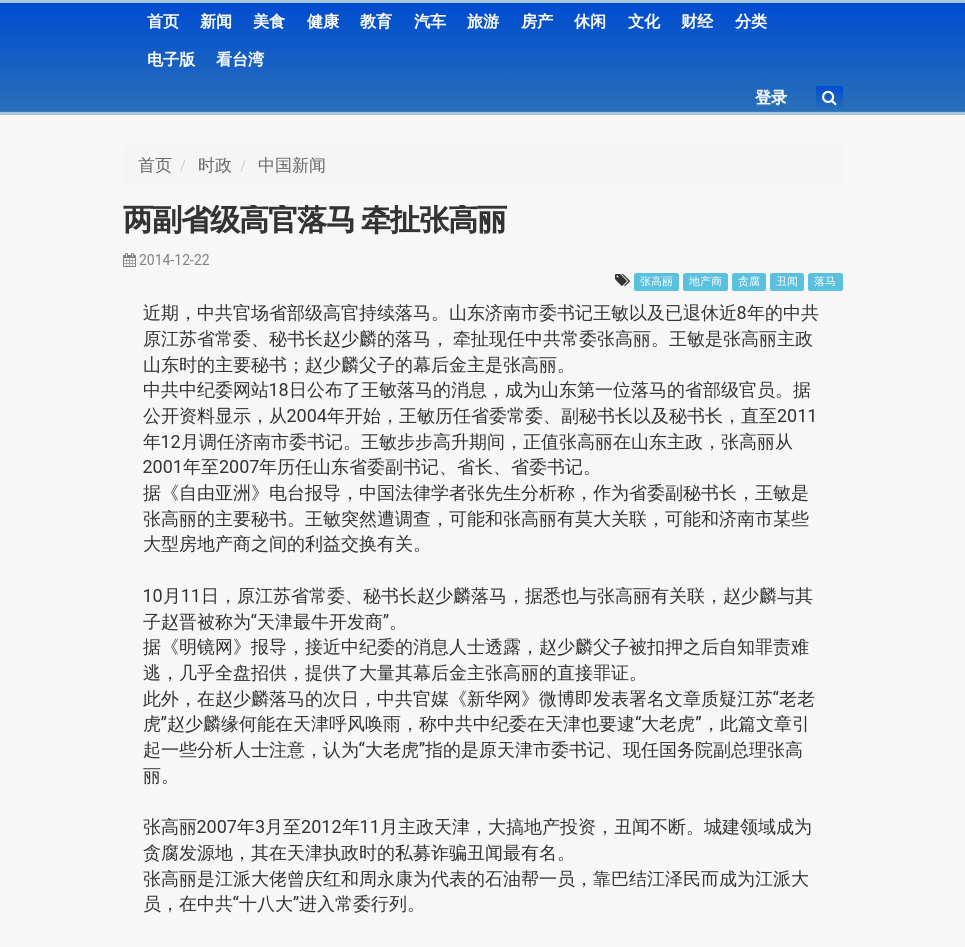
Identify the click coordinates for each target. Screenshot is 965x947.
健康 (323, 21)
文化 (644, 21)
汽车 (430, 21)
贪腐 (749, 281)
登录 (771, 97)
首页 (163, 21)
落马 (825, 281)
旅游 (483, 21)
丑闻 (787, 281)
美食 (269, 21)
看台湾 (240, 59)
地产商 (705, 281)
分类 (751, 21)
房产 (537, 21)
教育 (376, 21)
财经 (697, 21)
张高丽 (656, 281)
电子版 (171, 59)
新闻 (216, 21)
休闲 (590, 21)
